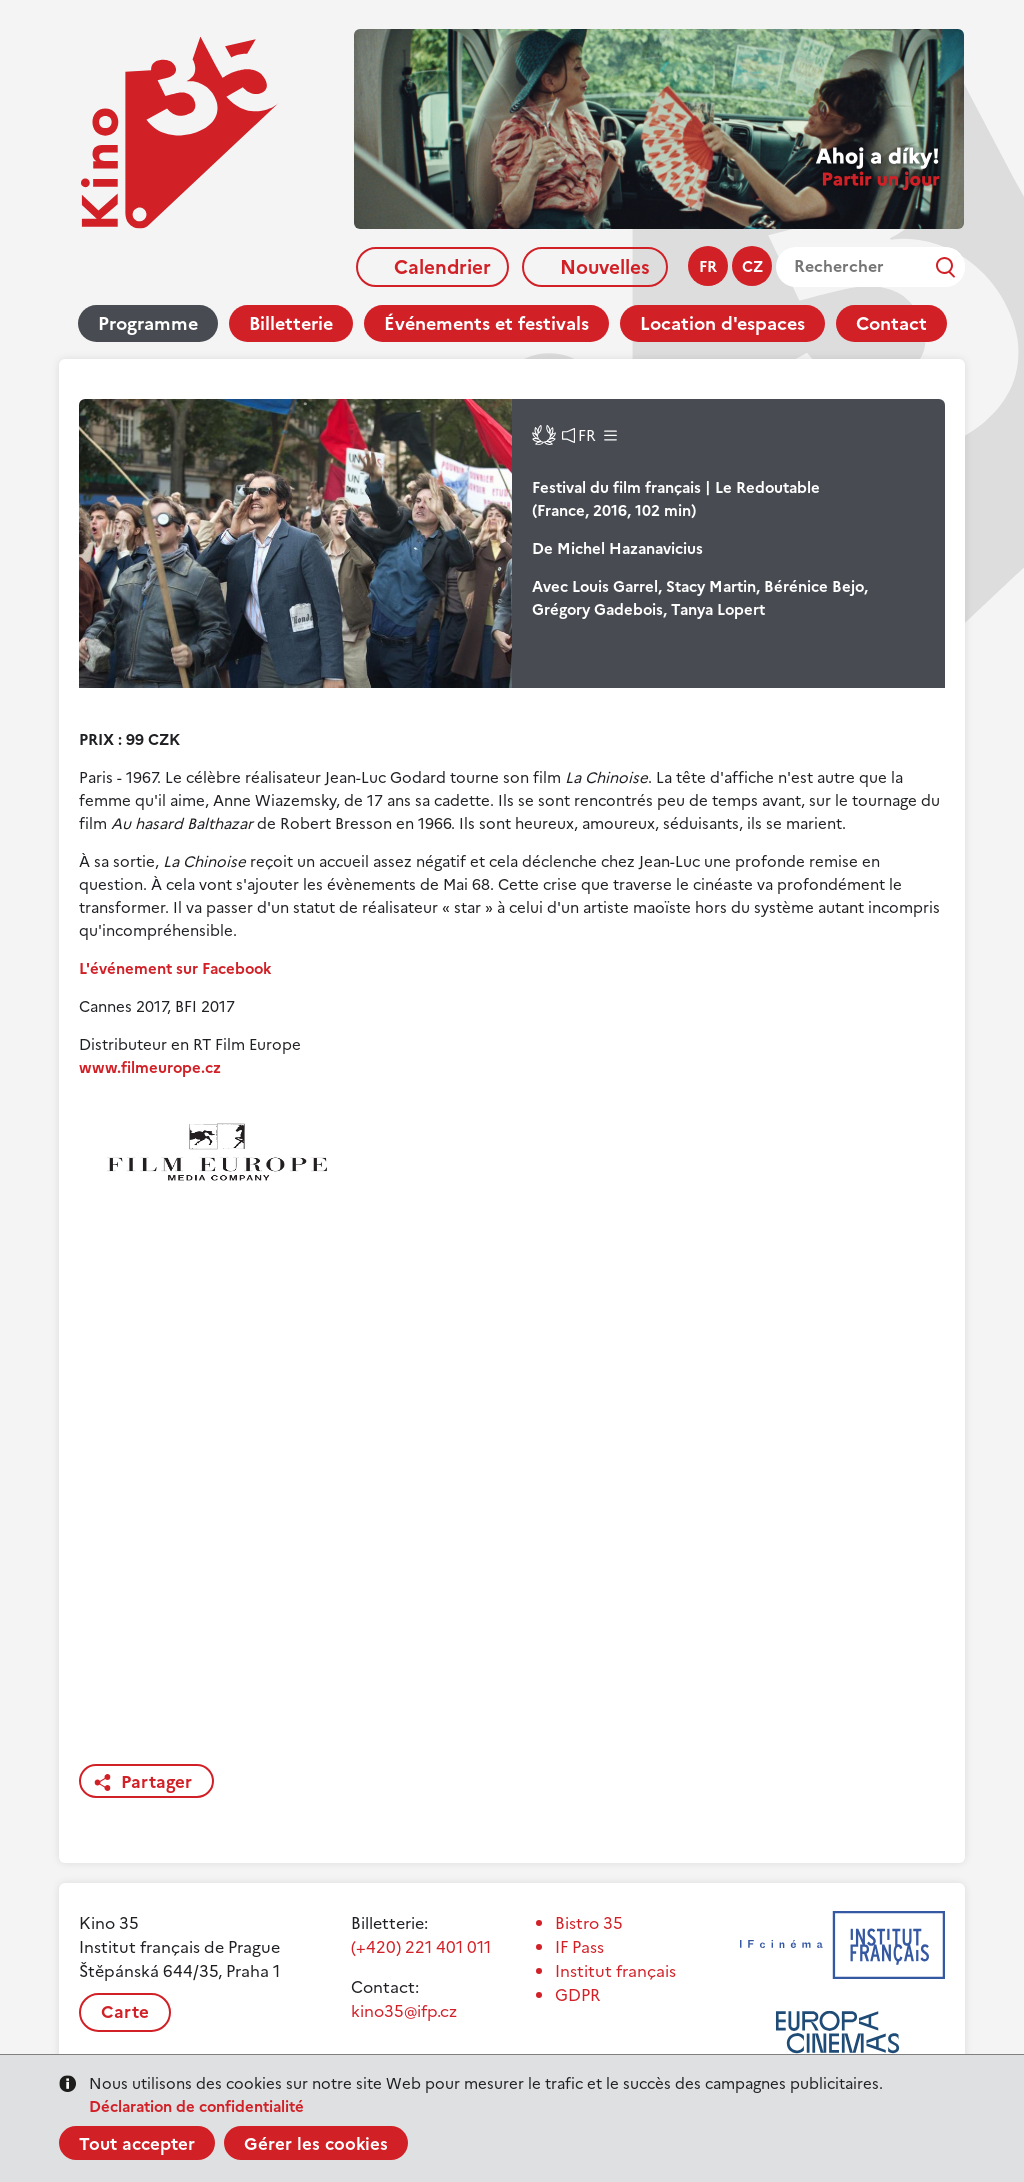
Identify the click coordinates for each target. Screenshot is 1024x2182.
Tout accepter (137, 2144)
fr (708, 266)
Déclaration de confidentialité (196, 2106)
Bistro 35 (589, 1923)
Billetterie (291, 323)
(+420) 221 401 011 (421, 1947)
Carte (125, 2012)
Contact (891, 323)
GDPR (577, 1995)
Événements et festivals (486, 323)
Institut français (615, 1971)
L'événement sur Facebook (175, 968)
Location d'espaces (722, 323)
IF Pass (579, 1947)
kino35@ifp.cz (404, 2011)
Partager (156, 1782)
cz (752, 266)
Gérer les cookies (316, 2144)
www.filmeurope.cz (150, 1067)
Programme (148, 323)
